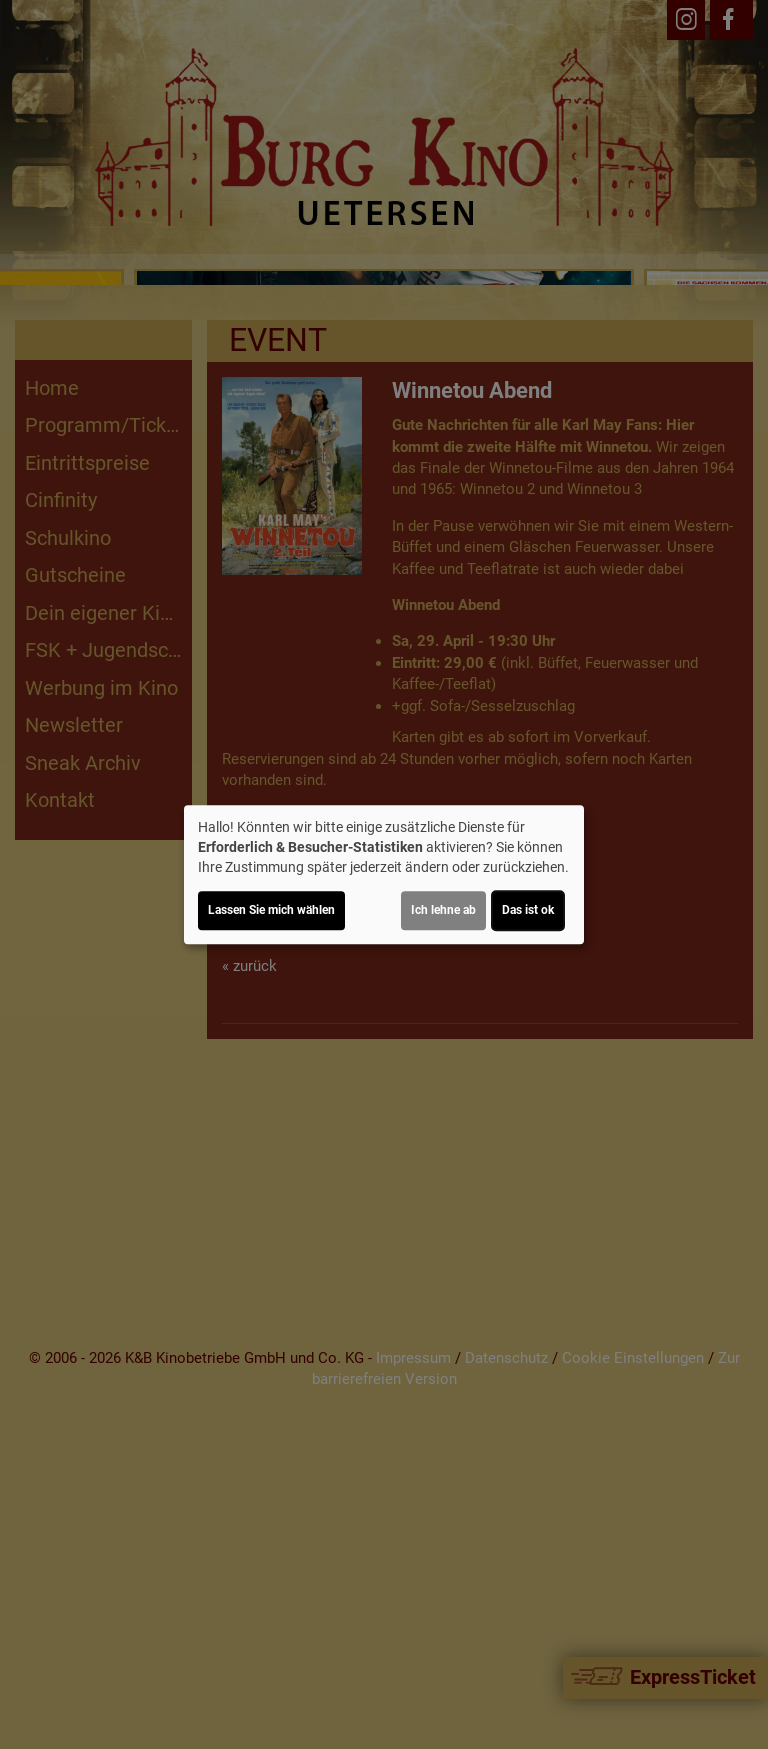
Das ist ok (528, 910)
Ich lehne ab (443, 910)
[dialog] (384, 875)
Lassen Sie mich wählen (271, 910)
